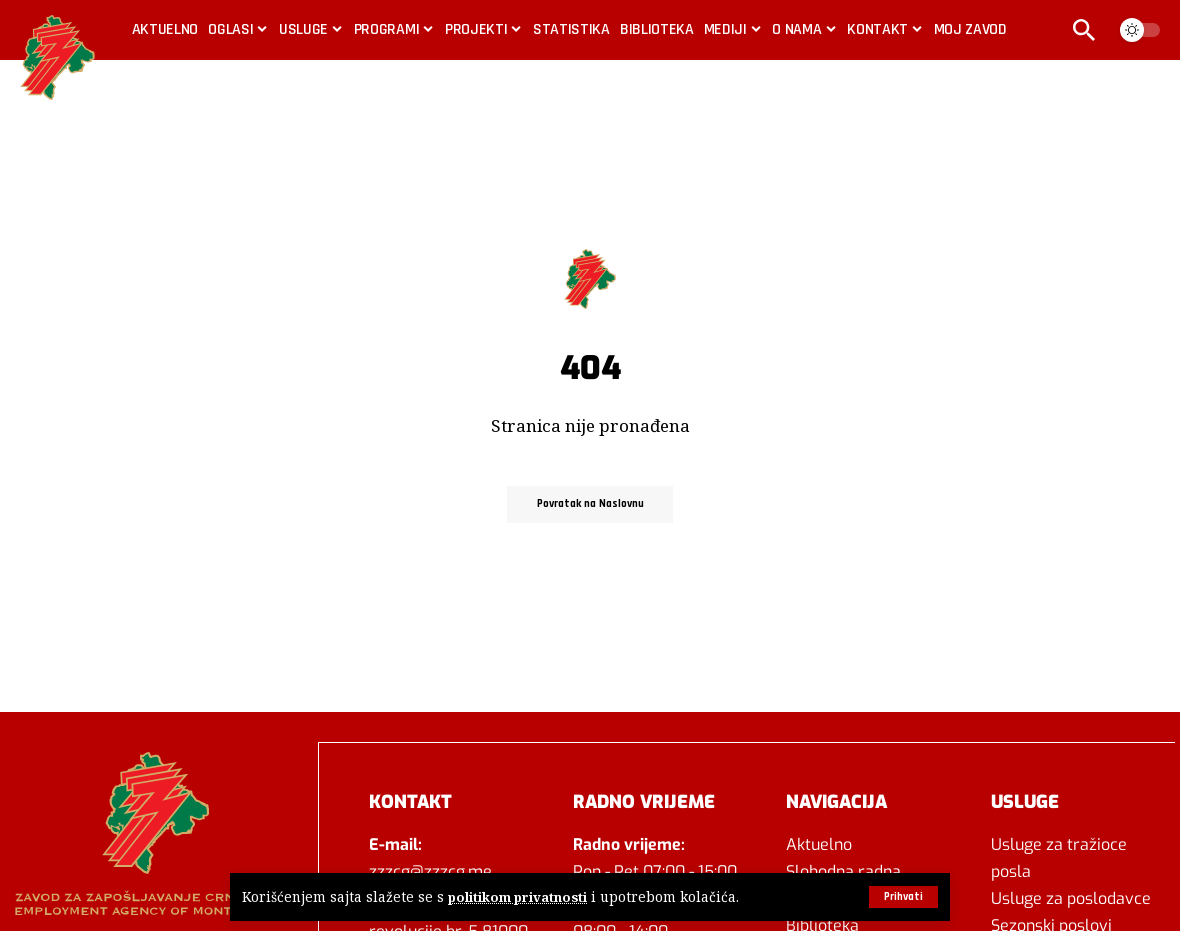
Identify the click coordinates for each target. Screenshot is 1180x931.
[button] (901, 897)
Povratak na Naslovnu (590, 503)
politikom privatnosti (519, 897)
